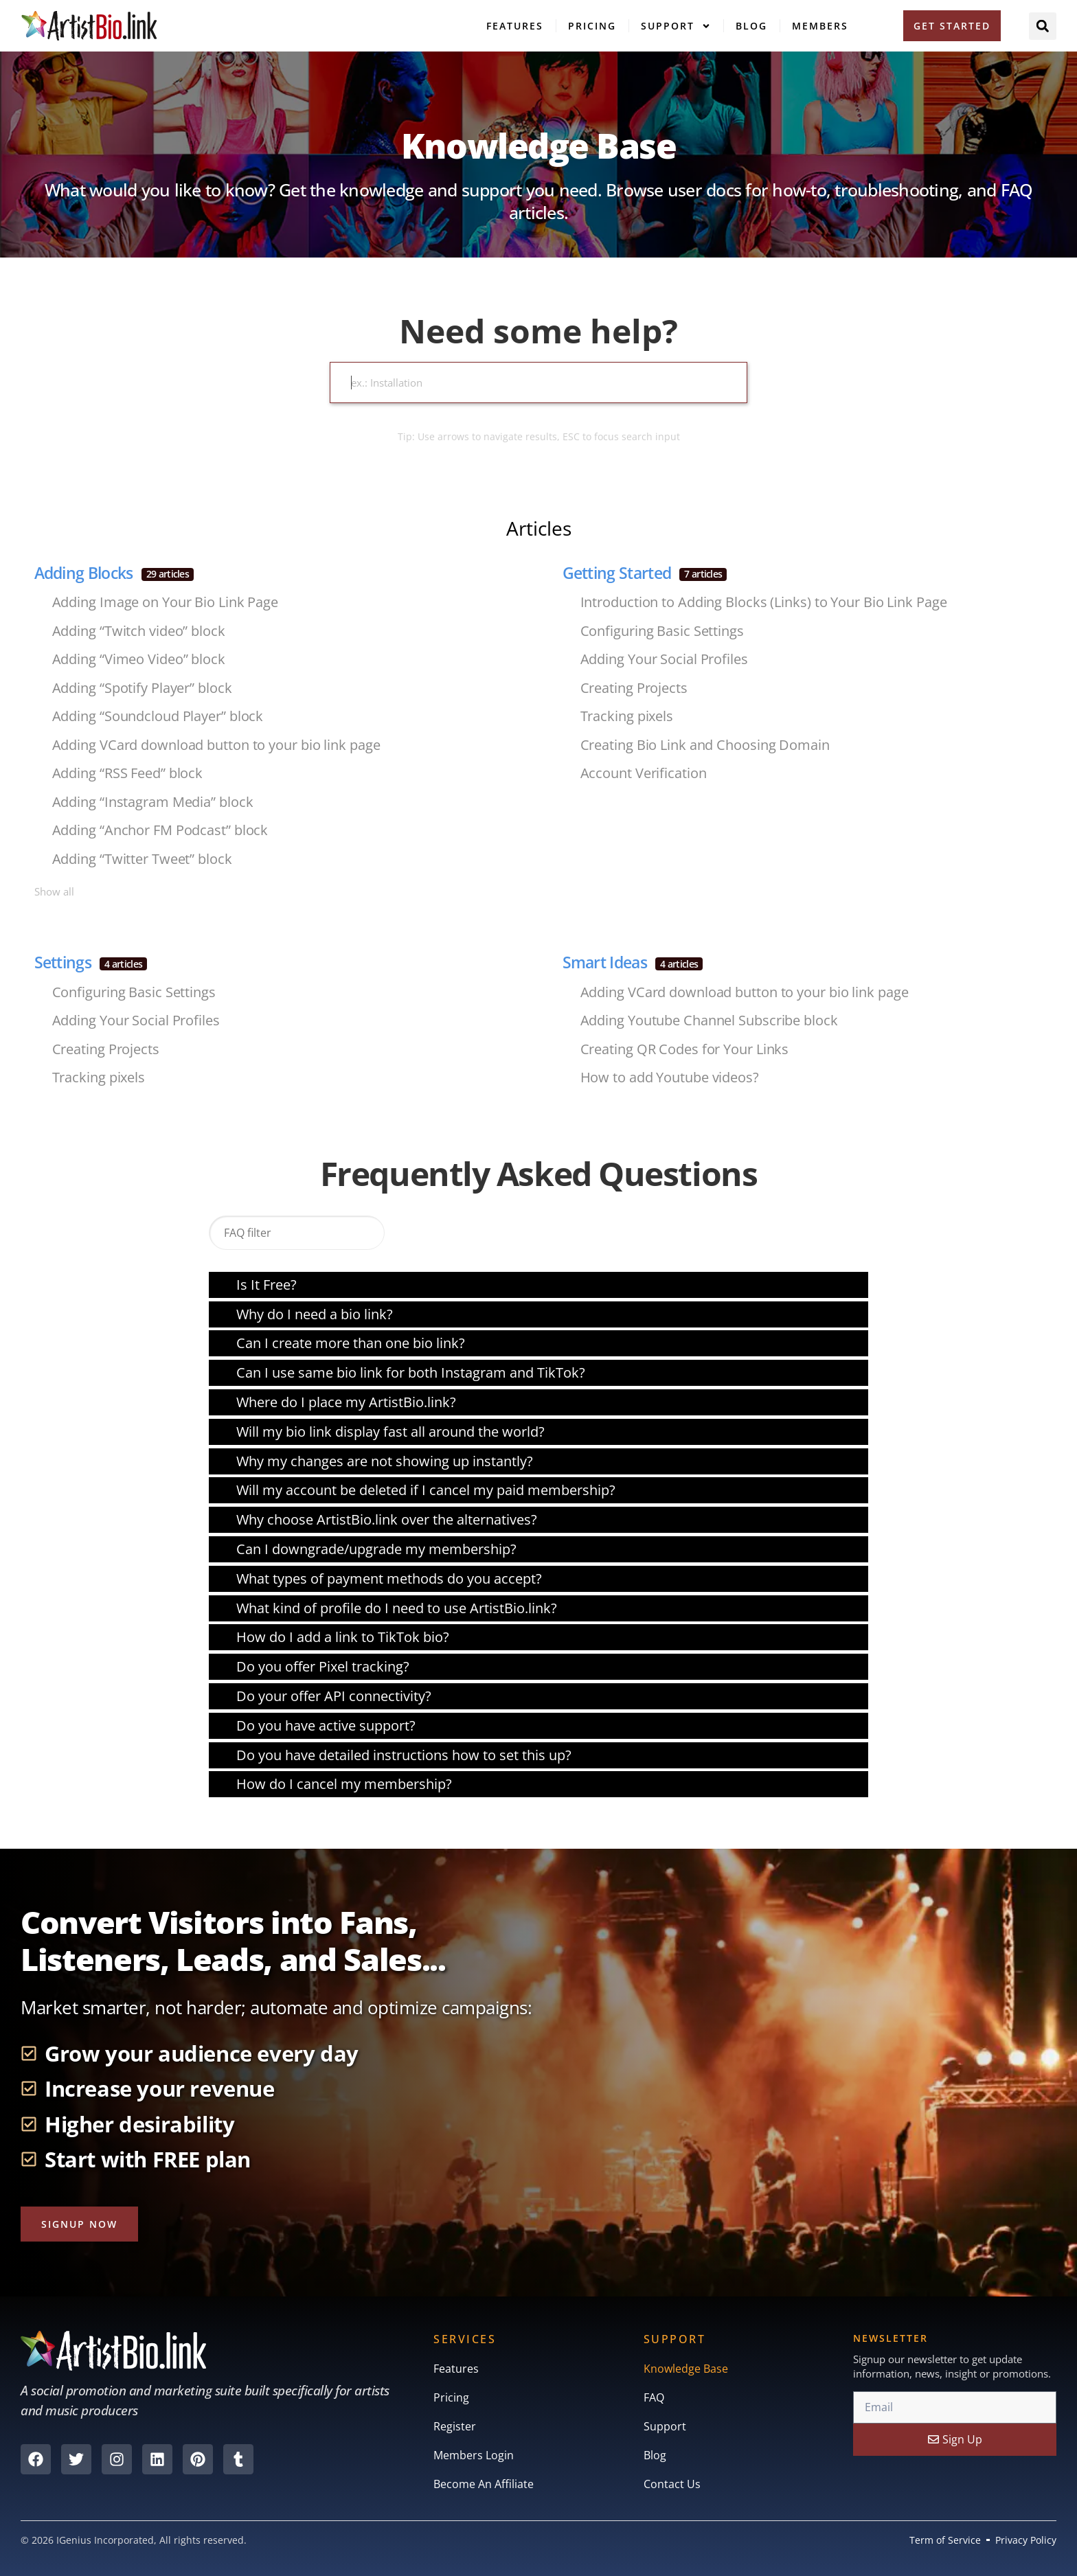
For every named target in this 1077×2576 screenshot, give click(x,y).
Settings (90, 962)
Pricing (592, 25)
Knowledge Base (686, 2368)
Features (514, 25)
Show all (54, 891)
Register (454, 2426)
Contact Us (672, 2484)
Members (820, 25)
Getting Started (645, 573)
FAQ (654, 2397)
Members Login (473, 2455)
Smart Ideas (633, 962)
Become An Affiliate (483, 2484)
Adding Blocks (114, 573)
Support (676, 26)
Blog (751, 25)
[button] (1042, 26)
